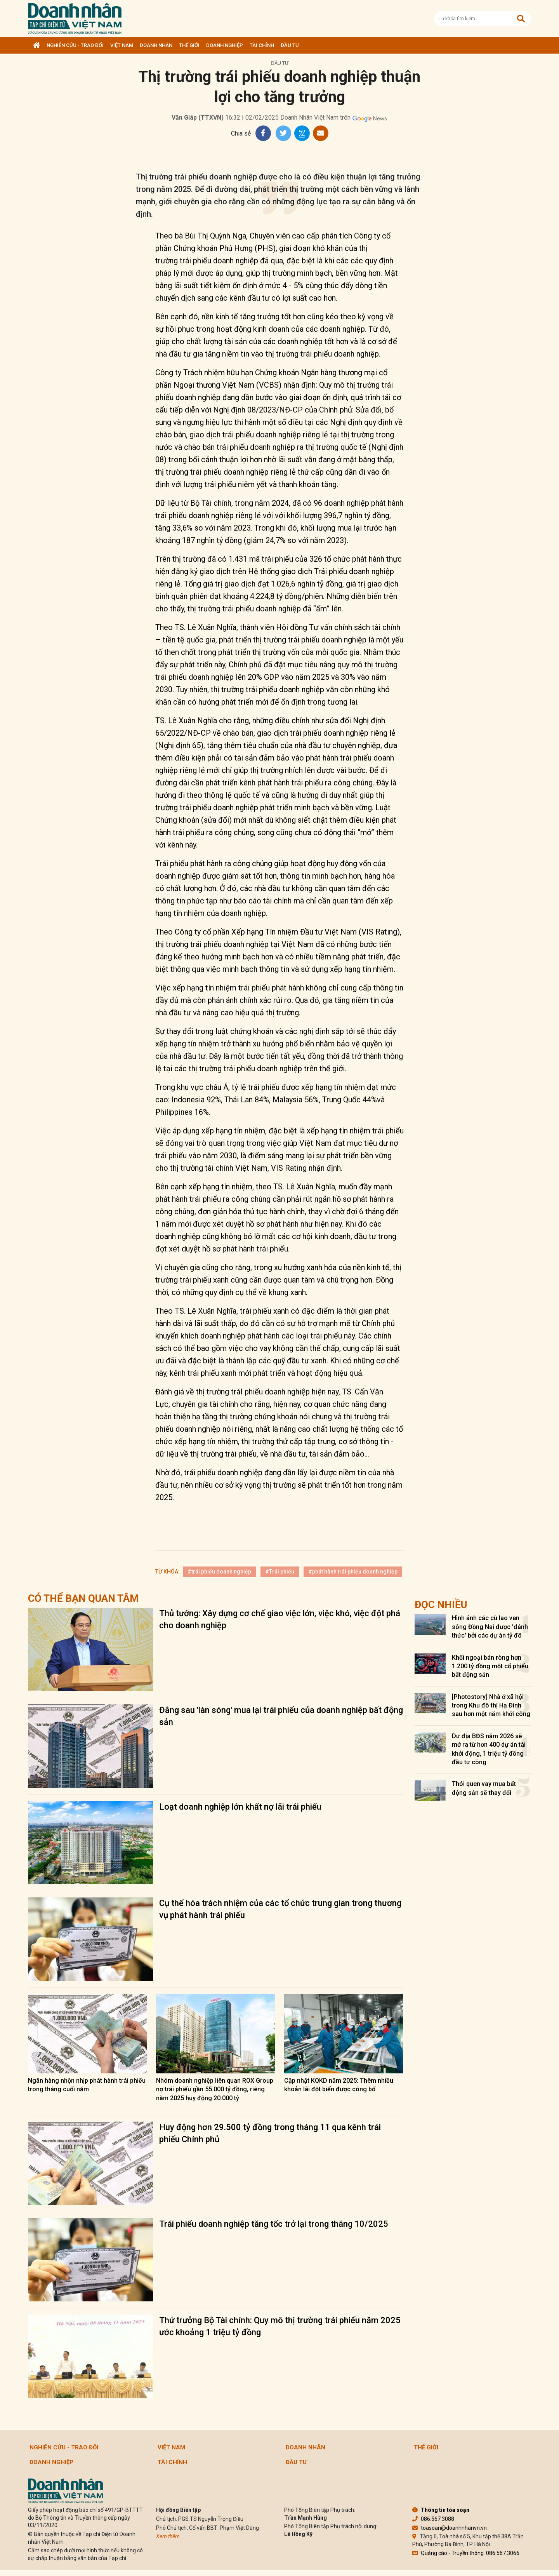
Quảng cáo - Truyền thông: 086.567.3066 (465, 2553)
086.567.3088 (433, 2519)
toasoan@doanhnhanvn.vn (449, 2528)
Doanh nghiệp (224, 45)
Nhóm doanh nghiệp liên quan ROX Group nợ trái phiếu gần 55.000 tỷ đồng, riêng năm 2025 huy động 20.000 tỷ (214, 2089)
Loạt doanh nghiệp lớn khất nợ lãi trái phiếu (240, 1807)
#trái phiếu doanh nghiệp (219, 1571)
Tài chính (262, 45)
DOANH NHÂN (156, 45)
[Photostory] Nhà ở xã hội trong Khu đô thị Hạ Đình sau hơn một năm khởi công (491, 1705)
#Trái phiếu (279, 1571)
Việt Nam (121, 45)
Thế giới (189, 45)
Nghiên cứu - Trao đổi (75, 45)
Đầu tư (290, 45)
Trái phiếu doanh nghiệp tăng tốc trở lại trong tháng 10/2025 (273, 2224)
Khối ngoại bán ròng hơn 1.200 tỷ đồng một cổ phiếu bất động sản (490, 1666)
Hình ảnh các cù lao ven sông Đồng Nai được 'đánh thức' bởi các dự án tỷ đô (490, 1626)
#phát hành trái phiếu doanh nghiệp (353, 1571)
